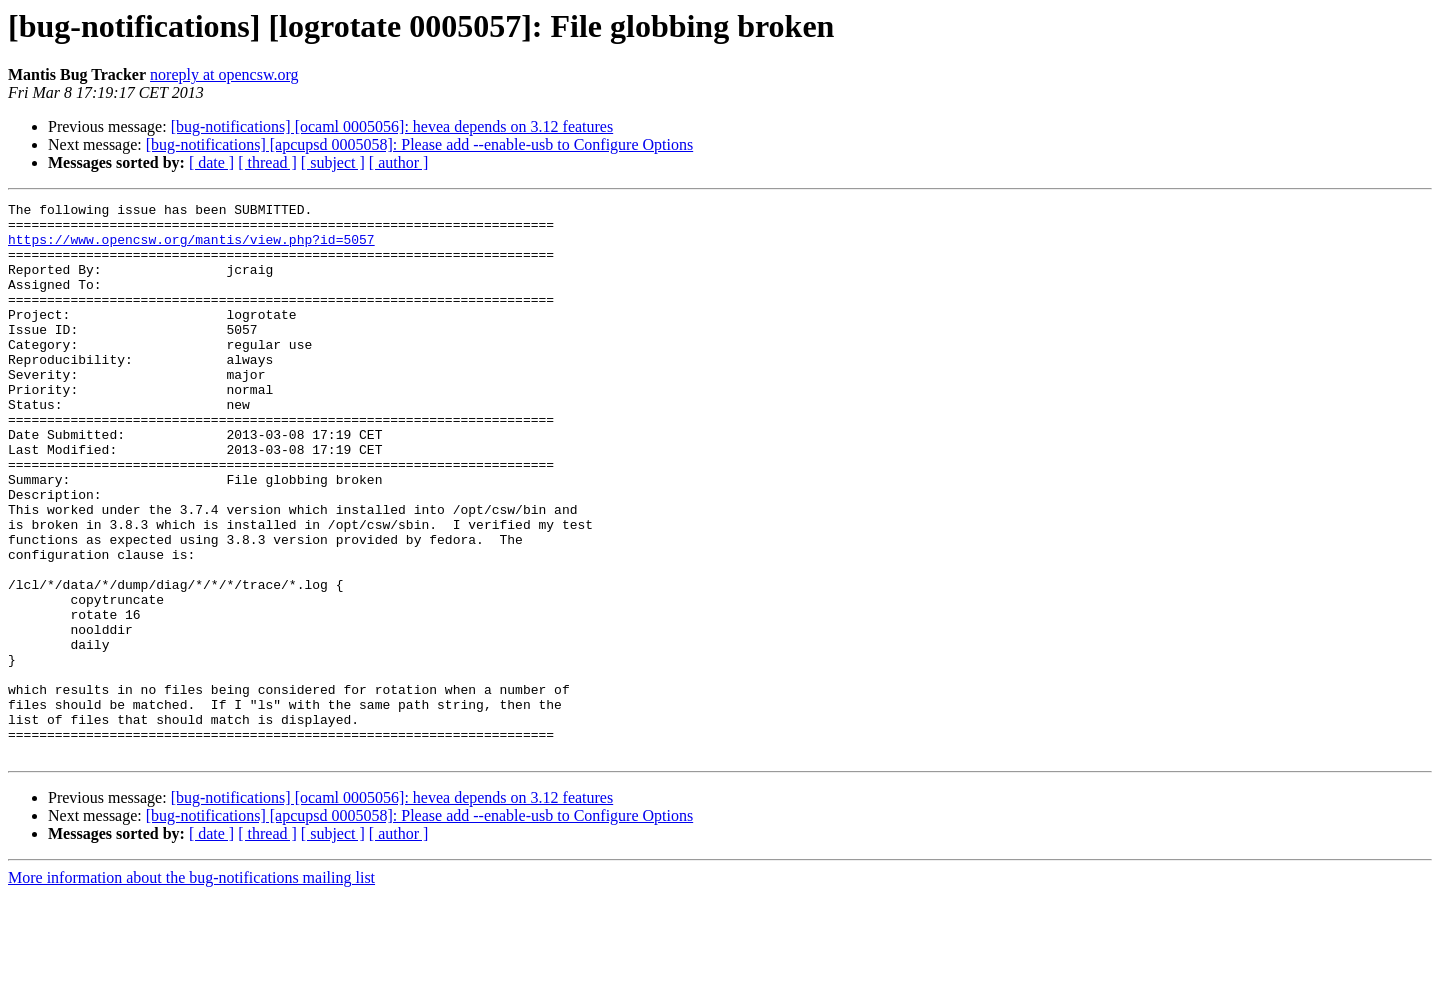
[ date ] (211, 162)
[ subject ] (333, 162)
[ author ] (399, 162)
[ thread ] (267, 162)
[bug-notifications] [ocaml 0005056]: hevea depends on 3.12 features (392, 126)
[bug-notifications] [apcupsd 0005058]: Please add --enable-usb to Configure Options (419, 144)
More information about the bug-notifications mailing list (191, 988)
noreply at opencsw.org (224, 74)
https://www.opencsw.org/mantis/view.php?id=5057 (191, 248)
